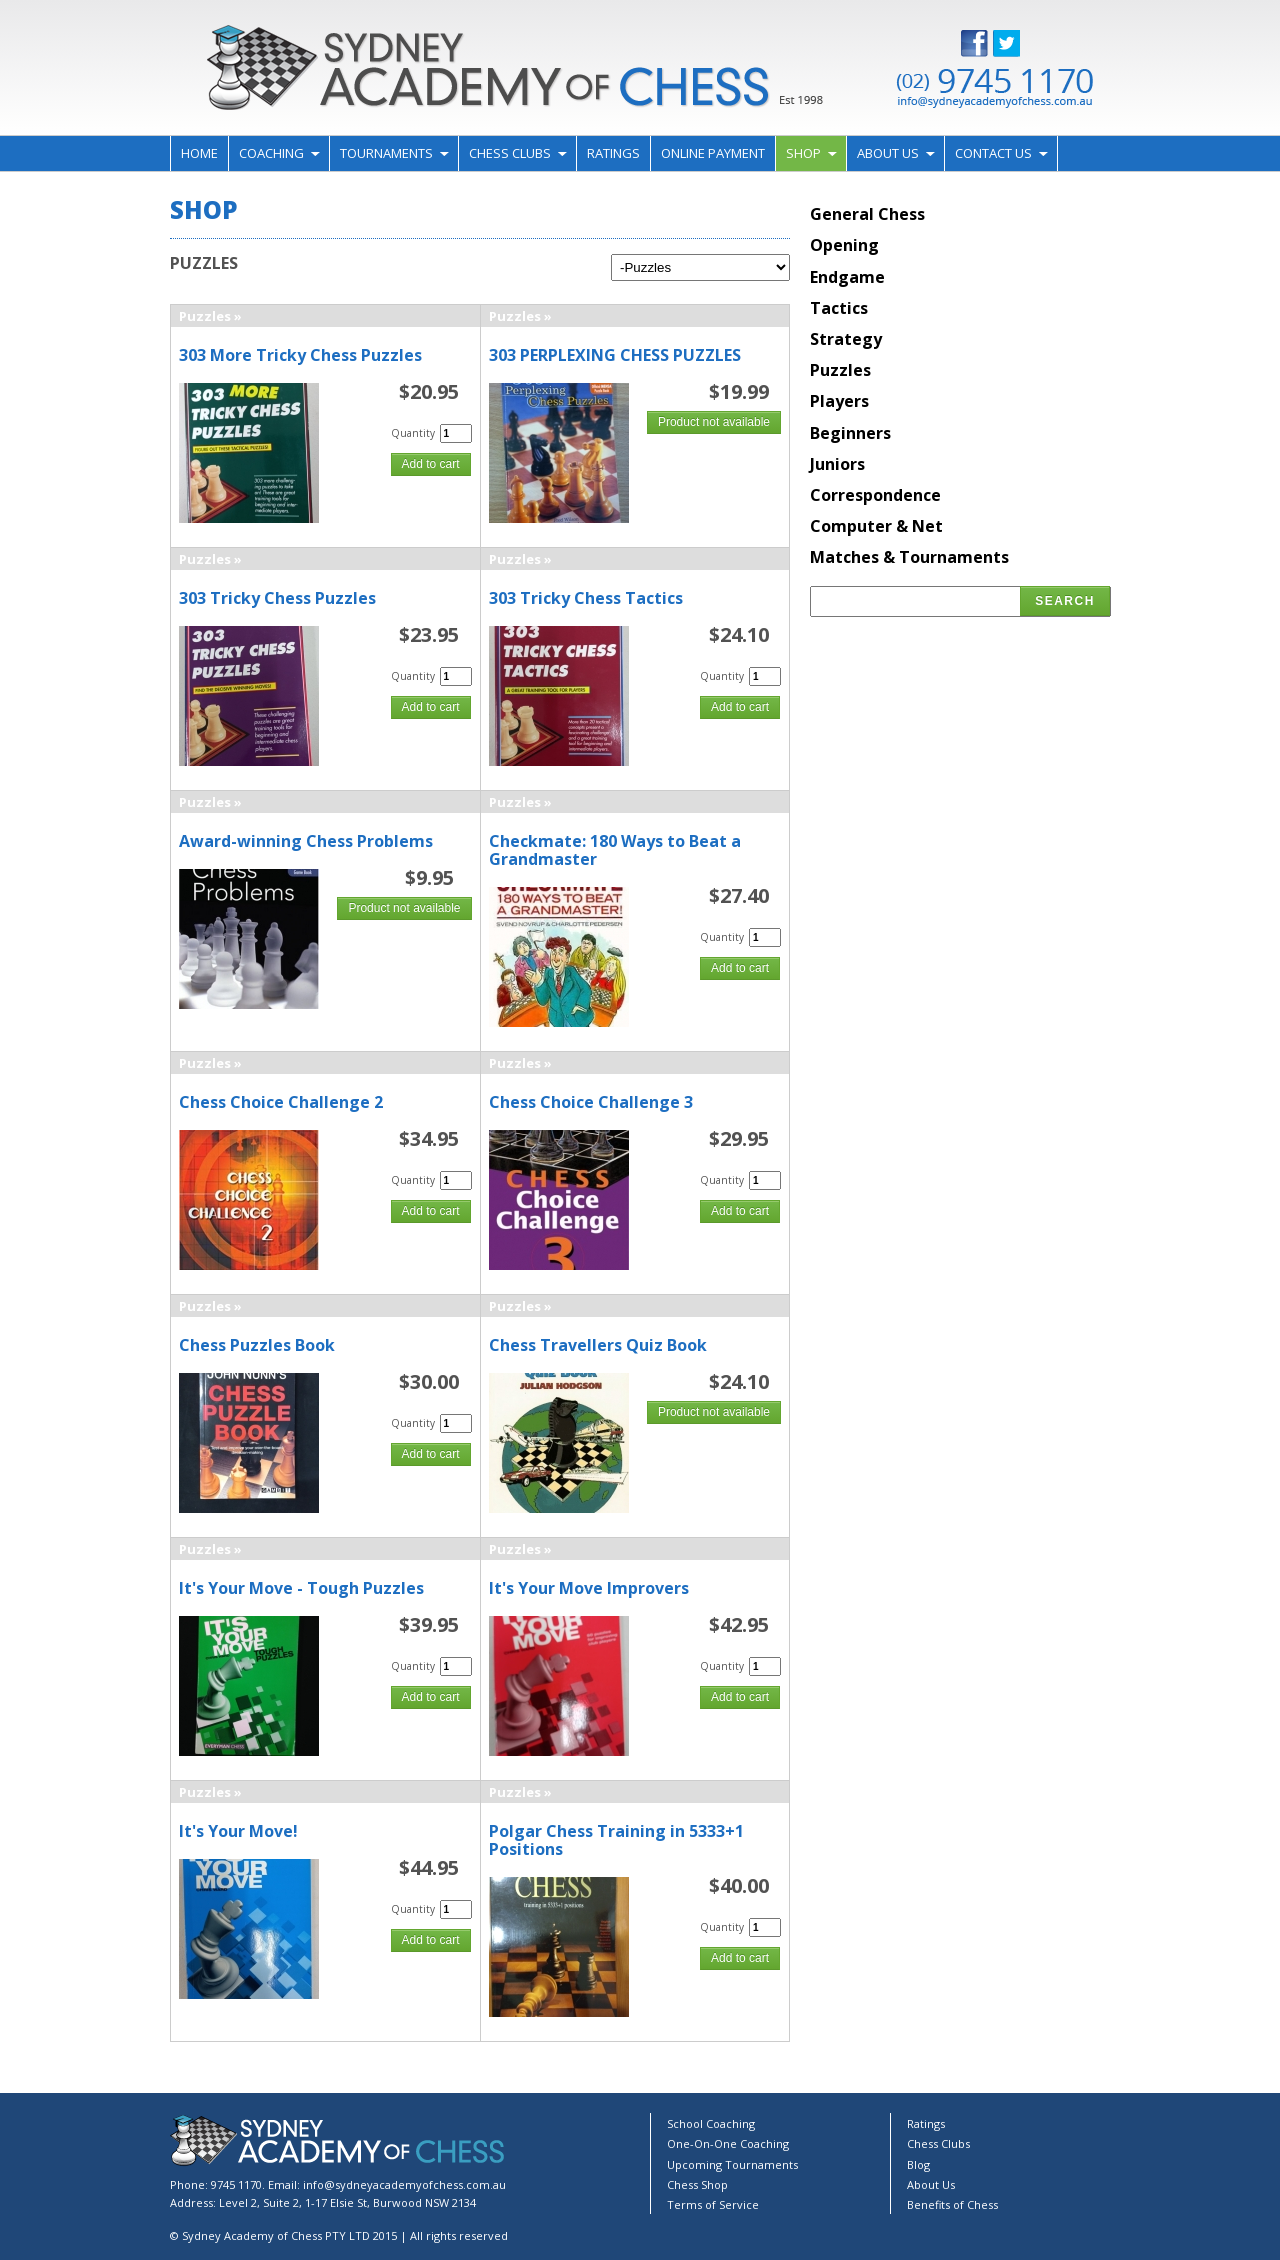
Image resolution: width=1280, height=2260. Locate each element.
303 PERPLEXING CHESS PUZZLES (615, 355)
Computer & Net (876, 526)
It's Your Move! (238, 1831)
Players (839, 401)
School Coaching (711, 2123)
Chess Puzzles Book (257, 1345)
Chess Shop (697, 2184)
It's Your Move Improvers (589, 1588)
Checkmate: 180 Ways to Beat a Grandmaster (615, 850)
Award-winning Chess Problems (306, 841)
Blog (918, 2164)
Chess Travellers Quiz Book (598, 1345)
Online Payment (713, 153)
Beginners (850, 433)
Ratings (613, 153)
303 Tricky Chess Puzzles (277, 598)
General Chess (867, 214)
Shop (803, 153)
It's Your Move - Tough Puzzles (301, 1588)
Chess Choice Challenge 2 (281, 1102)
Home (199, 153)
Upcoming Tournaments (732, 2164)
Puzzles (205, 316)
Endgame (847, 277)
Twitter (1022, 43)
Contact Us (993, 153)
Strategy (846, 339)
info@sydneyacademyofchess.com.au (404, 2184)
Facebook (990, 43)
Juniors (837, 464)
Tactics (839, 308)
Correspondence (875, 495)
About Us (888, 153)
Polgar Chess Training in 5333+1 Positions (616, 1840)
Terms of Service (713, 2204)
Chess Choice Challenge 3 (591, 1102)
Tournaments (386, 153)
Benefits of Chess (952, 2204)
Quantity (413, 433)
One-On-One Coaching (728, 2143)
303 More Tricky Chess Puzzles (300, 355)
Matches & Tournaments (909, 557)
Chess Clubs (510, 153)
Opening (844, 245)
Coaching (271, 153)
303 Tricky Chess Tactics (586, 598)
